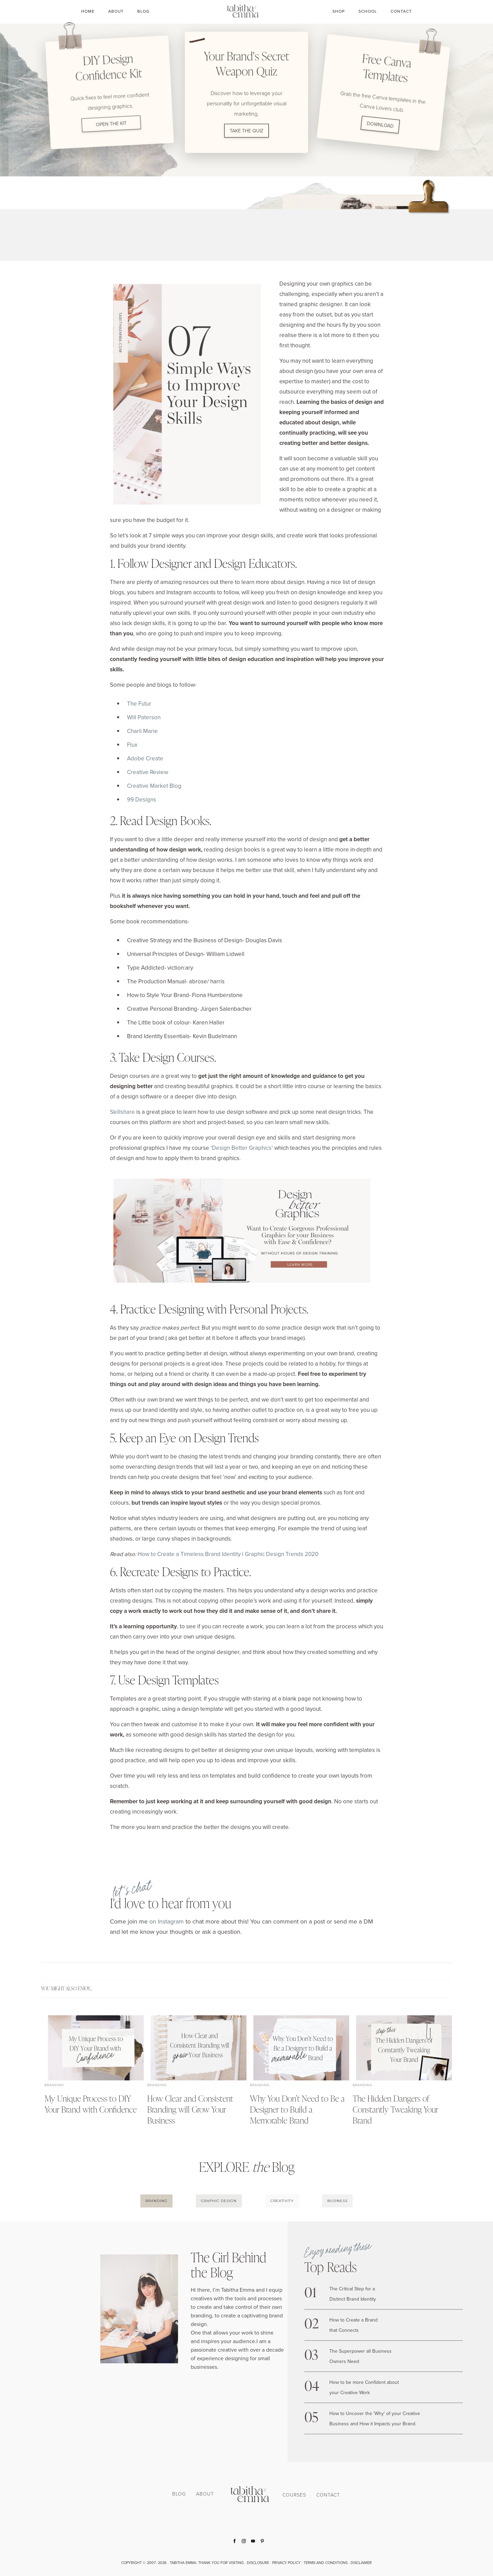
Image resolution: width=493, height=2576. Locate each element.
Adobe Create (145, 758)
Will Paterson (144, 717)
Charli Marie (142, 731)
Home (87, 11)
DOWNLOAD (380, 124)
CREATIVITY (282, 2201)
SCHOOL (367, 11)
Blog (143, 11)
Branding (54, 2084)
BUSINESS (337, 2201)
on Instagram (166, 1921)
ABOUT (205, 2493)
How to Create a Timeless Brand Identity (189, 1554)
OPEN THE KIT (111, 124)
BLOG (179, 2493)
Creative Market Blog (154, 786)
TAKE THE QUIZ (246, 130)
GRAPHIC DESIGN (219, 2201)
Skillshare (122, 1112)
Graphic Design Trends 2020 (281, 1554)
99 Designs (141, 799)
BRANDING (156, 2201)
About (116, 11)
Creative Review (147, 772)
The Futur (139, 703)
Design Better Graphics (241, 1148)
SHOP (338, 11)
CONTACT (401, 11)
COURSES (294, 2494)
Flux (132, 745)
